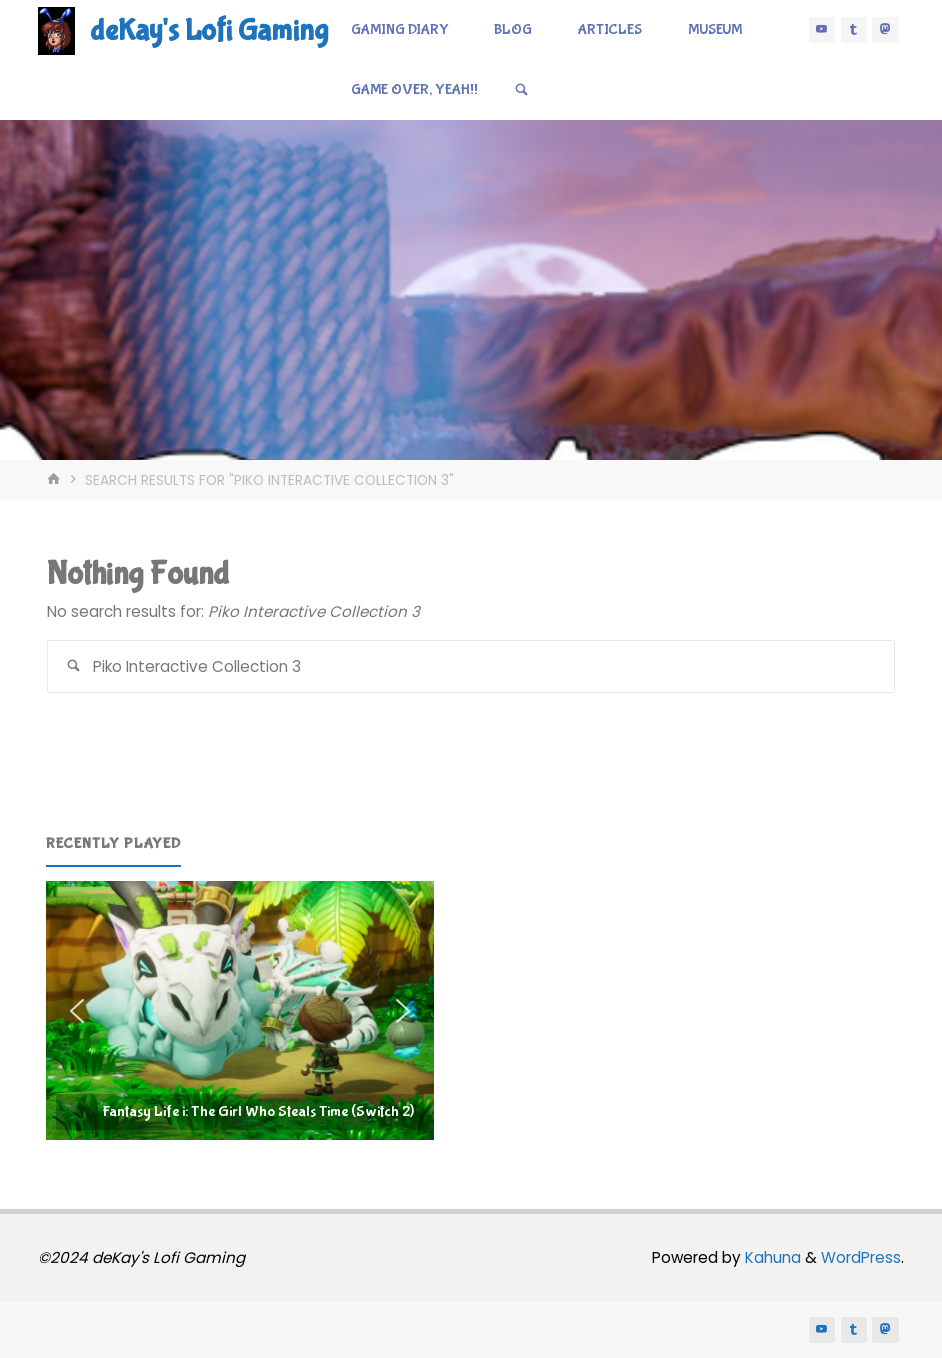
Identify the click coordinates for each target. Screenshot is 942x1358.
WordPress (861, 1257)
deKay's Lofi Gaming (209, 30)
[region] (240, 1010)
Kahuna (771, 1257)
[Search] (522, 90)
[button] (240, 1010)
